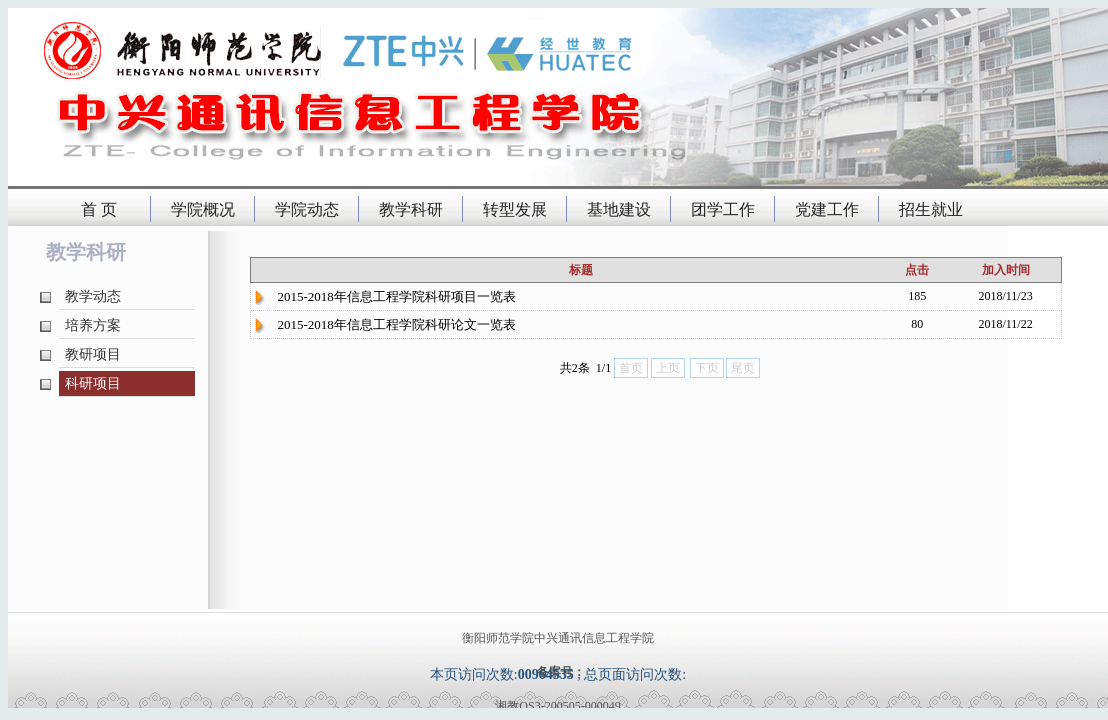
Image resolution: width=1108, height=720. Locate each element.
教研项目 (93, 354)
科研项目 (93, 383)
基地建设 (619, 209)
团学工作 (723, 209)
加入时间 (1006, 270)
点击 (917, 270)
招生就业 (931, 209)
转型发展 (515, 209)
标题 (581, 270)
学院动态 (307, 209)
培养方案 (93, 325)
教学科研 (411, 209)
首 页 (99, 209)
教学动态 (93, 296)
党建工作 (827, 209)
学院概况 (203, 209)
